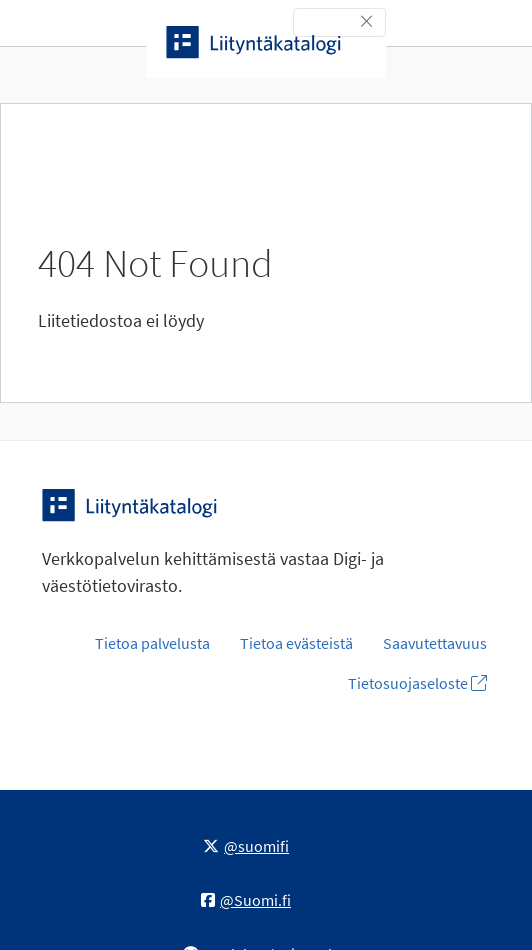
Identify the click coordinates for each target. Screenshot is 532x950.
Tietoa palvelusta (152, 643)
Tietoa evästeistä (296, 643)
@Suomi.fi (246, 900)
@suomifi (246, 846)
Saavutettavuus (435, 643)
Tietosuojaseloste (417, 683)
